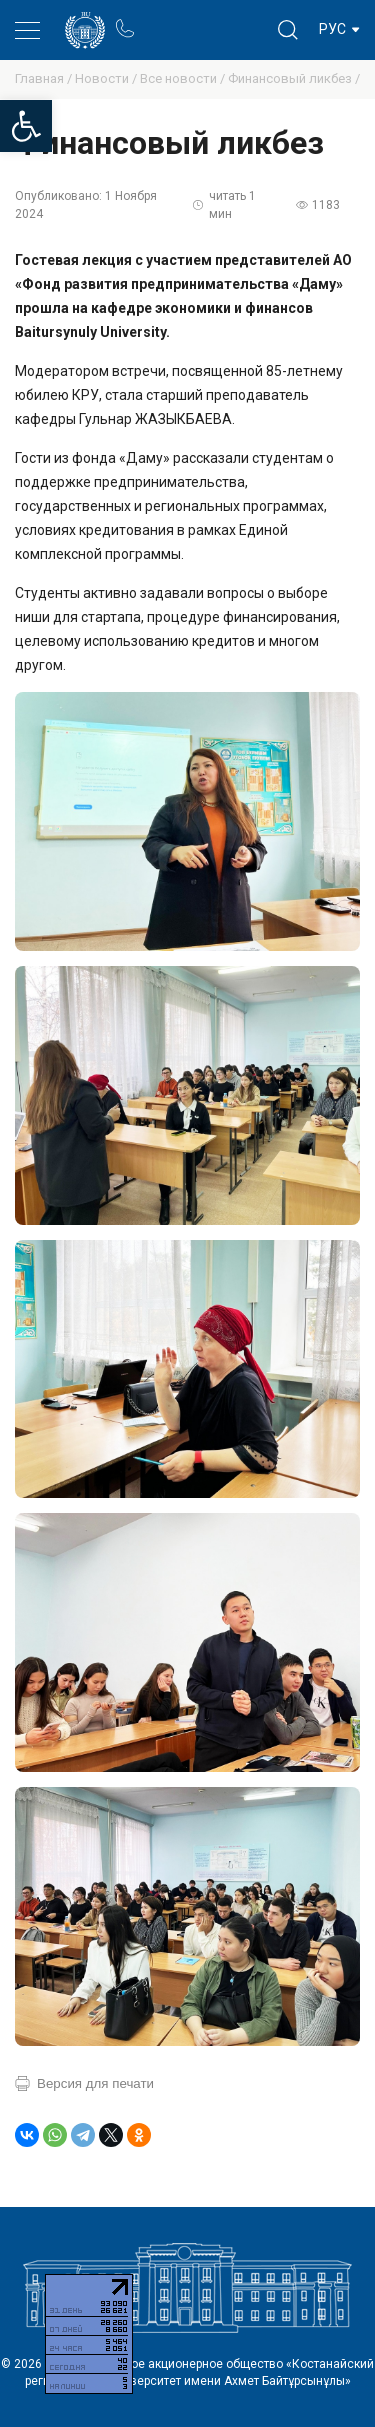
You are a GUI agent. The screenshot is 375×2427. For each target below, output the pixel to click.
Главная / (45, 78)
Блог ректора (201, 19)
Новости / (107, 78)
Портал (162, 19)
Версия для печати (95, 2083)
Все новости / (184, 78)
